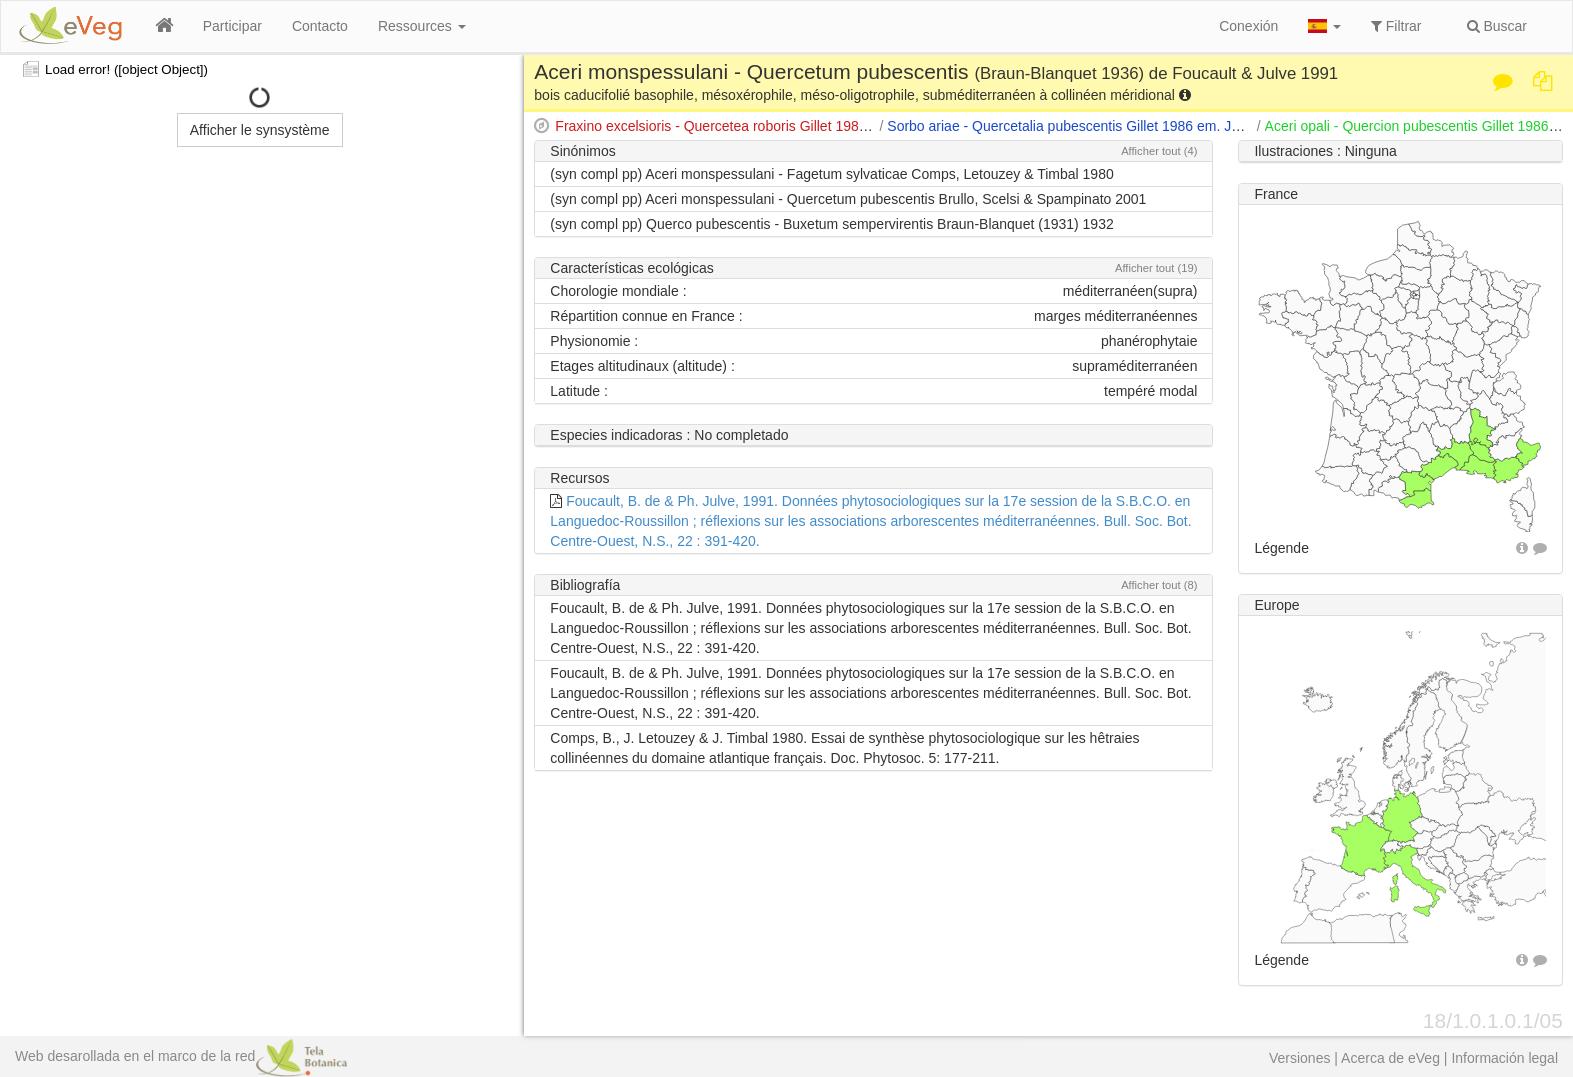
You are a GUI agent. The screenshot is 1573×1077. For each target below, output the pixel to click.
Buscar (1497, 26)
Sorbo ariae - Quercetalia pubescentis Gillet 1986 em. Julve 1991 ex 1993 (1116, 126)
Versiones (1299, 1058)
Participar (232, 26)
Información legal (1504, 1058)
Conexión (1248, 26)
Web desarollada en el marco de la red (181, 1056)
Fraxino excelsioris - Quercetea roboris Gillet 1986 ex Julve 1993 (756, 126)
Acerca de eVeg (1390, 1058)
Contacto (320, 26)
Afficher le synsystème (260, 130)
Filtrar (1396, 26)
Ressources (422, 26)
